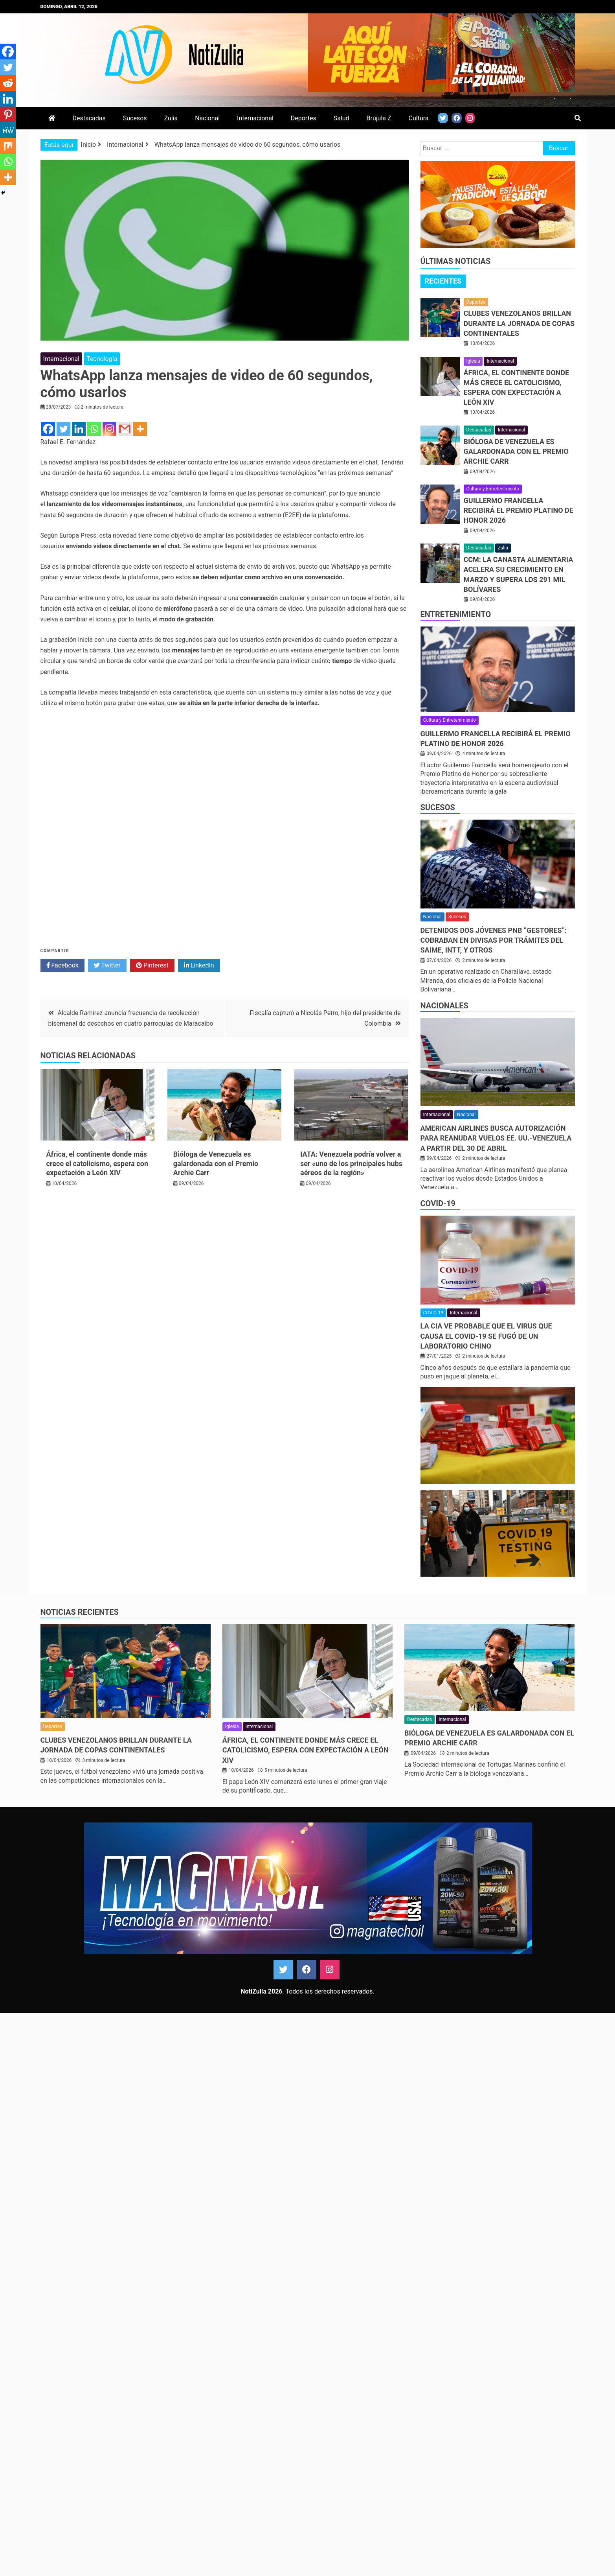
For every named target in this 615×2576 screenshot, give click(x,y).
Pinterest (152, 965)
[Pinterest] (8, 114)
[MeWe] (8, 130)
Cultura (419, 118)
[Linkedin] (79, 429)
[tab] (443, 281)
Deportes (303, 118)
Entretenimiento (455, 614)
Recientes (443, 281)
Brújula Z (379, 118)
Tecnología (101, 359)
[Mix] (8, 146)
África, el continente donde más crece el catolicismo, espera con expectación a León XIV (97, 1163)
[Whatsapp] (94, 429)
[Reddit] (8, 83)
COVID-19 (437, 1203)
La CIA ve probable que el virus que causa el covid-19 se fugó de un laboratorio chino (486, 1336)
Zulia (171, 118)
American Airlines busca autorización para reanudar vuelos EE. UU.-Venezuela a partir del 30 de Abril (496, 1138)
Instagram (330, 1969)
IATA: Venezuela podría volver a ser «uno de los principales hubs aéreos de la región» (351, 1163)
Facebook (62, 965)
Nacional (207, 118)
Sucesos (135, 118)
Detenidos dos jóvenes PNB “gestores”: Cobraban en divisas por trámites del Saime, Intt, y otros (493, 940)
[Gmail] (125, 429)
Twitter (107, 965)
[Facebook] (48, 429)
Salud (341, 118)
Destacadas (88, 118)
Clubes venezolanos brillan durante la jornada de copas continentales (519, 323)
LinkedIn (199, 965)
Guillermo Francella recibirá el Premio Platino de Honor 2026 (518, 510)
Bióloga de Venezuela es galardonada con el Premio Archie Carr (215, 1163)
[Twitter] (63, 429)
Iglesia (473, 361)
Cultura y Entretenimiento (492, 489)
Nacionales (444, 1005)
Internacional (255, 118)
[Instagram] (109, 429)
